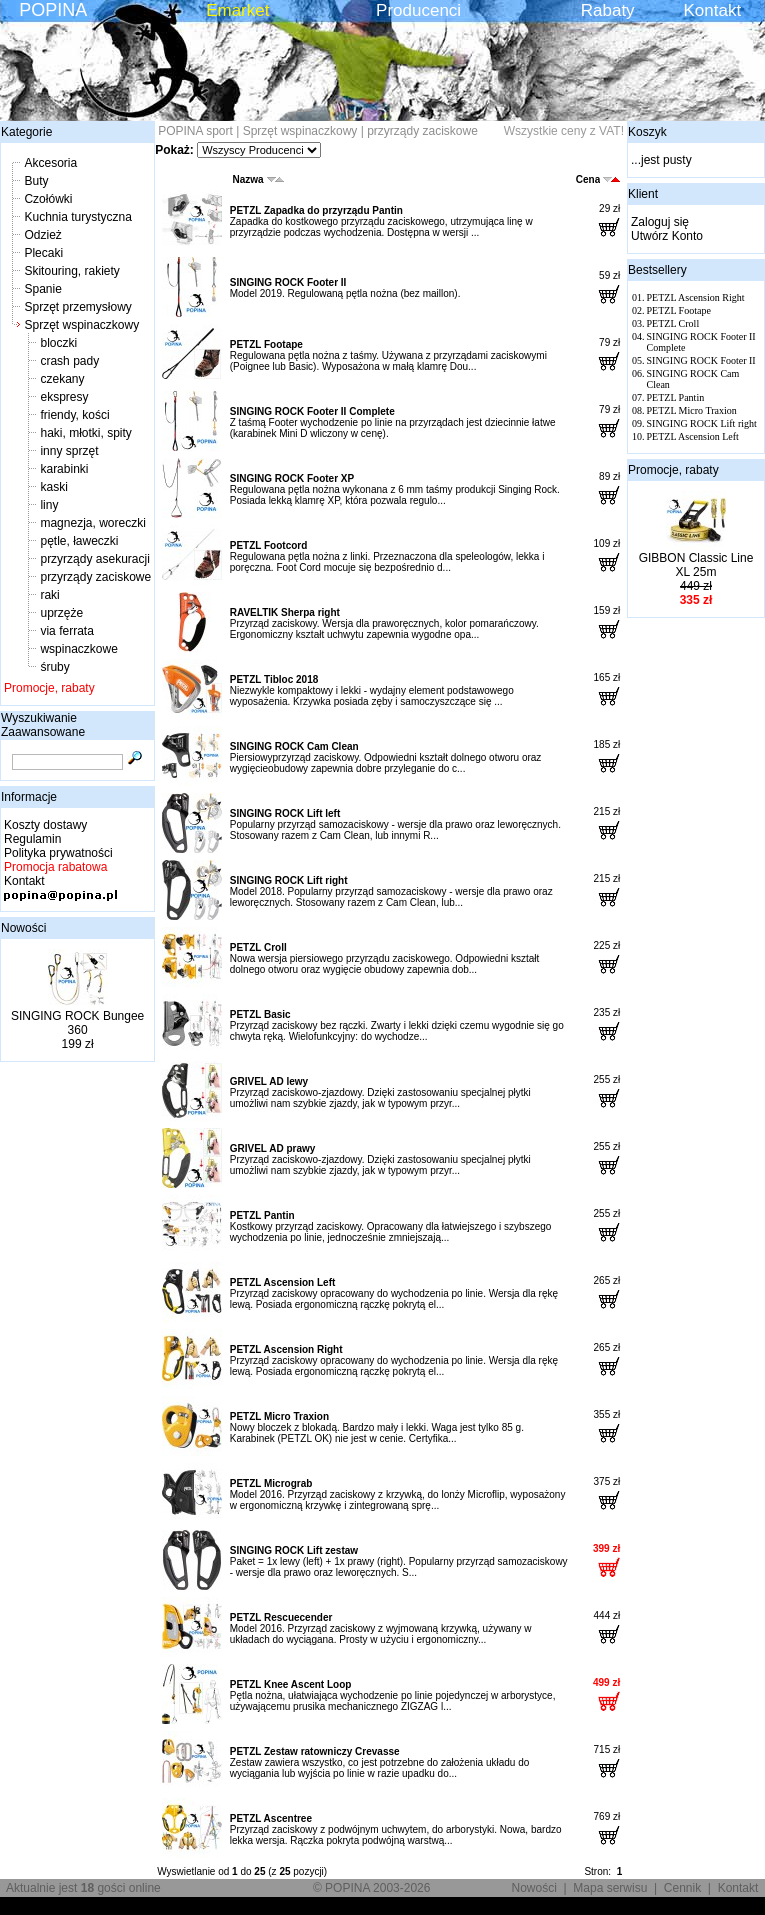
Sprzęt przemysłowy (77, 307)
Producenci (418, 10)
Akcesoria (50, 163)
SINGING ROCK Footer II (288, 282)
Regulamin (32, 839)
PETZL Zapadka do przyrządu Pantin (316, 210)
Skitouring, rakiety (71, 271)
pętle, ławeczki (79, 541)
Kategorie (26, 132)
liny (49, 505)
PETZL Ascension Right (286, 1349)
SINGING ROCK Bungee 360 (77, 1023)
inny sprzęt (69, 451)
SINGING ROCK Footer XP (292, 478)
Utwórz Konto (667, 236)
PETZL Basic (260, 1014)
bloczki (58, 343)
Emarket (237, 10)
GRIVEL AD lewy (269, 1081)
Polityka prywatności (58, 853)
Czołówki (48, 199)
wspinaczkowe (78, 649)
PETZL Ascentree (271, 1818)
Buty (36, 181)
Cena (598, 179)
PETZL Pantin (262, 1215)
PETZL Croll (258, 947)
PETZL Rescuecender (281, 1617)
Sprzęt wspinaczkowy (81, 325)
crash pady (69, 361)
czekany (62, 379)
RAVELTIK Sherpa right (285, 612)
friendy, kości (74, 415)
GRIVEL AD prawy (273, 1148)
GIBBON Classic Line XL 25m (696, 565)
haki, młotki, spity (85, 433)
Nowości (23, 928)
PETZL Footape (266, 344)
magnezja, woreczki (92, 523)
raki (49, 595)
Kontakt (713, 10)
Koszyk (647, 132)
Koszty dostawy (45, 825)
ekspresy (64, 397)
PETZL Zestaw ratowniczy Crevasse (315, 1751)
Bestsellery (657, 270)
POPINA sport (195, 131)
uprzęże (61, 613)
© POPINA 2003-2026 (372, 1888)
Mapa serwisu (610, 1888)
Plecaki (43, 253)
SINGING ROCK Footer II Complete (312, 411)
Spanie (42, 289)
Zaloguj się (660, 222)
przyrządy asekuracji (94, 559)
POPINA (53, 10)
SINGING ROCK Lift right (289, 880)
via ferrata (66, 631)
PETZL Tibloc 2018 (274, 679)
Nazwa (258, 179)
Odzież (42, 235)
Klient (643, 194)
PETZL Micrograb (271, 1483)
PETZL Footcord (269, 545)
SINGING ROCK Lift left (285, 813)
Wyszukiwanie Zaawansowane (43, 725)
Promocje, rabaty (49, 688)
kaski (53, 487)
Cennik (682, 1888)
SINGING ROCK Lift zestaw (294, 1550)
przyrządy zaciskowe (95, 577)
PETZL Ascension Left (283, 1282)
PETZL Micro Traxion (279, 1416)
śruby (54, 667)
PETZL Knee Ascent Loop (291, 1684)
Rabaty (608, 10)
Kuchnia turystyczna (77, 217)
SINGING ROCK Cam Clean (294, 746)
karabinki (64, 469)
